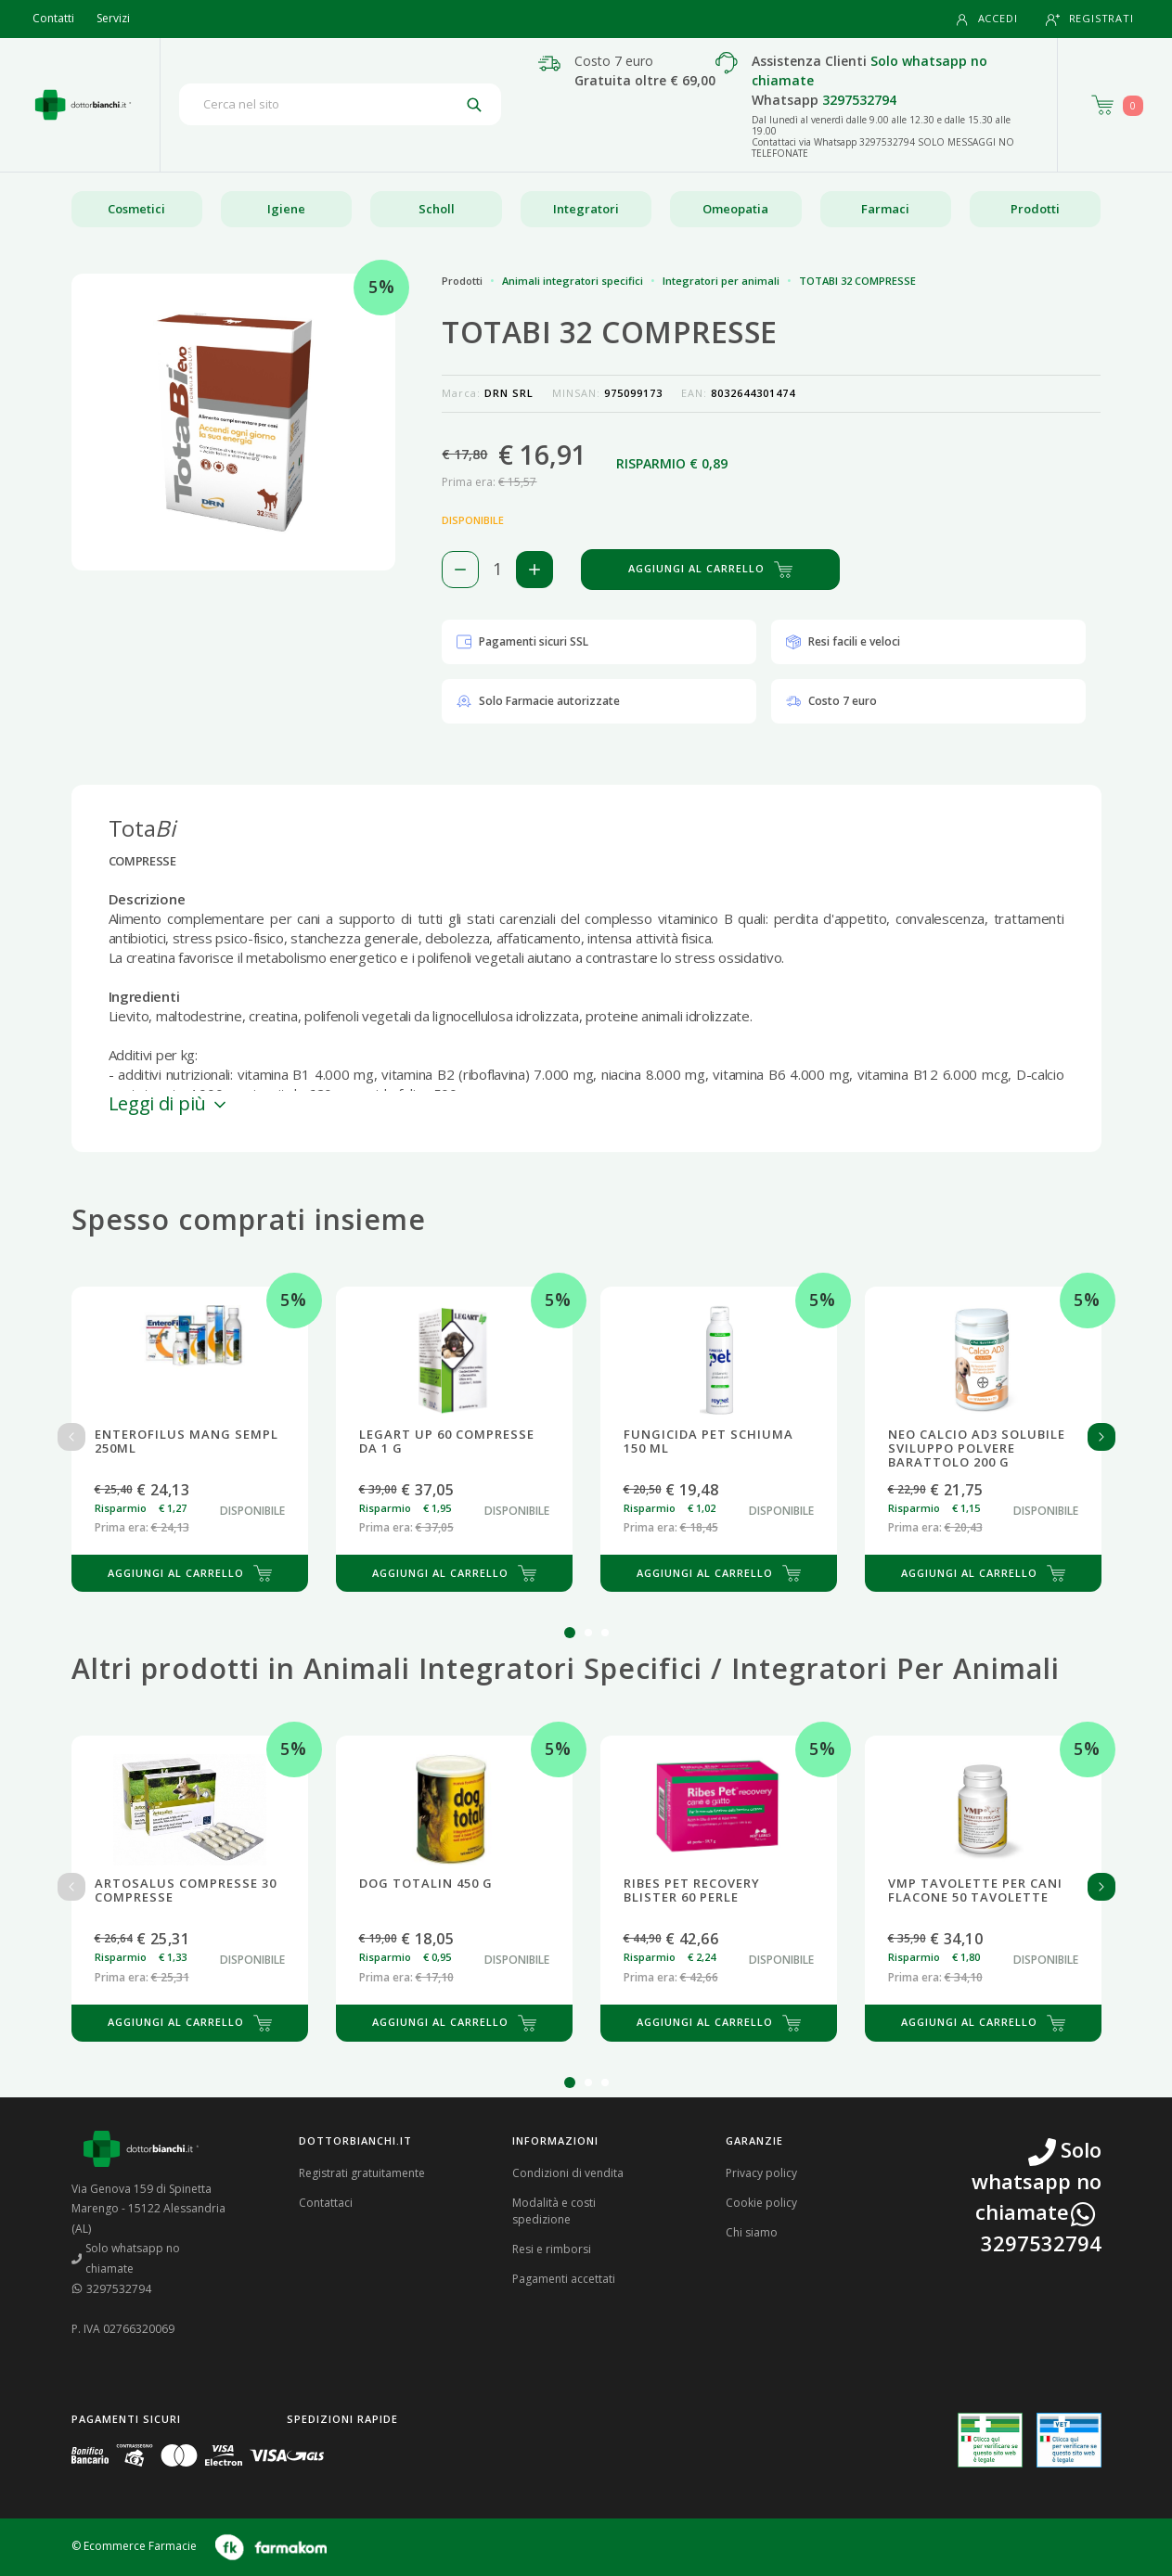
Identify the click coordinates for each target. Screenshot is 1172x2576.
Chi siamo (752, 2232)
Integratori (586, 208)
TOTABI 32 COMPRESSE (857, 281)
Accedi (986, 19)
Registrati (1090, 19)
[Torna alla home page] (83, 105)
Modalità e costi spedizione (554, 2211)
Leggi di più (169, 1103)
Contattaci (326, 2203)
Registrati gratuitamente (362, 2173)
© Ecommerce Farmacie (134, 2546)
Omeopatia (735, 208)
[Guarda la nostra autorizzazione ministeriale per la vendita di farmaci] (990, 2440)
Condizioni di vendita (568, 2173)
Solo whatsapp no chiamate (126, 2258)
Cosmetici (136, 208)
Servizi (113, 18)
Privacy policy (761, 2173)
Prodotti (1035, 208)
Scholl (437, 208)
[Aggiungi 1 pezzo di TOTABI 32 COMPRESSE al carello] (534, 569)
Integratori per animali (721, 281)
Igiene (286, 208)
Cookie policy (761, 2203)
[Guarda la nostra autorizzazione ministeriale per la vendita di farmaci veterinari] (1069, 2440)
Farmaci (885, 208)
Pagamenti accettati (563, 2279)
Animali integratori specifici (572, 281)
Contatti (53, 18)
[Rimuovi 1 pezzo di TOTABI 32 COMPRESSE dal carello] (460, 569)
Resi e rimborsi (551, 2249)
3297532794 (859, 100)
